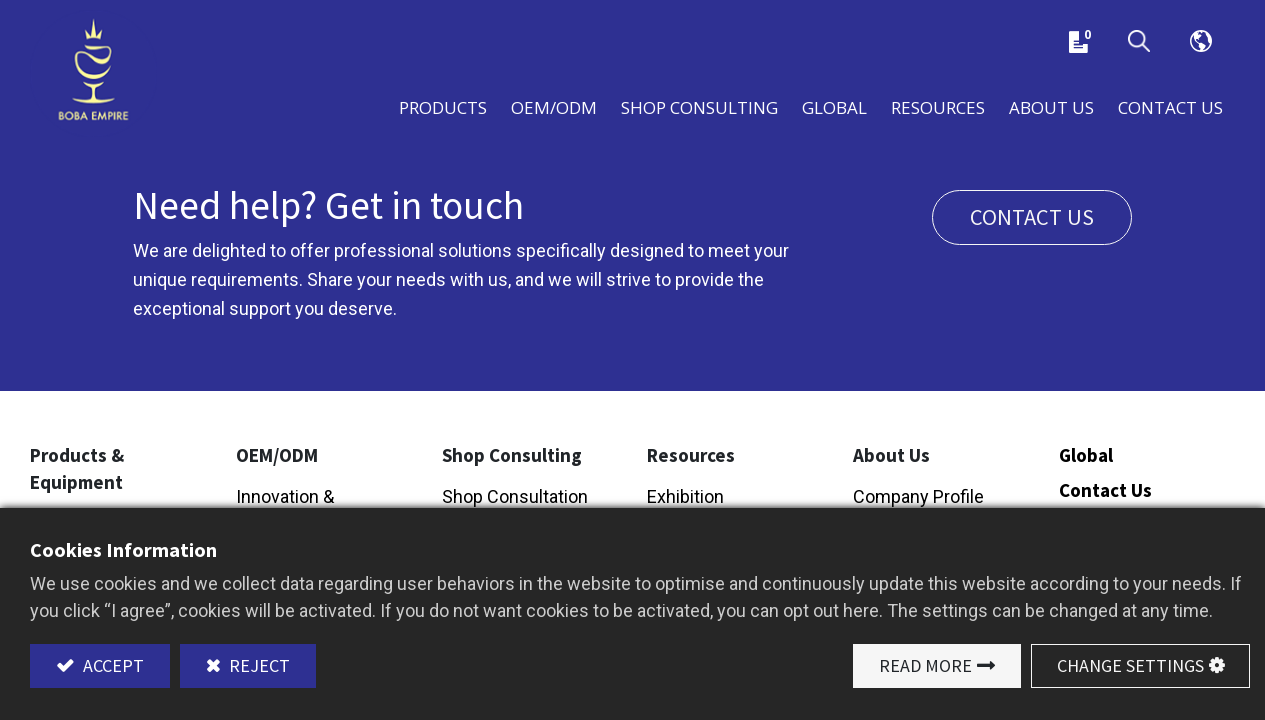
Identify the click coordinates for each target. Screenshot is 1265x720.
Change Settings (1130, 665)
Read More (925, 665)
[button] (1139, 42)
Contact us (1032, 219)
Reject (257, 665)
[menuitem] (834, 107)
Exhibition (685, 497)
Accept (111, 665)
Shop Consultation (515, 497)
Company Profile (918, 497)
